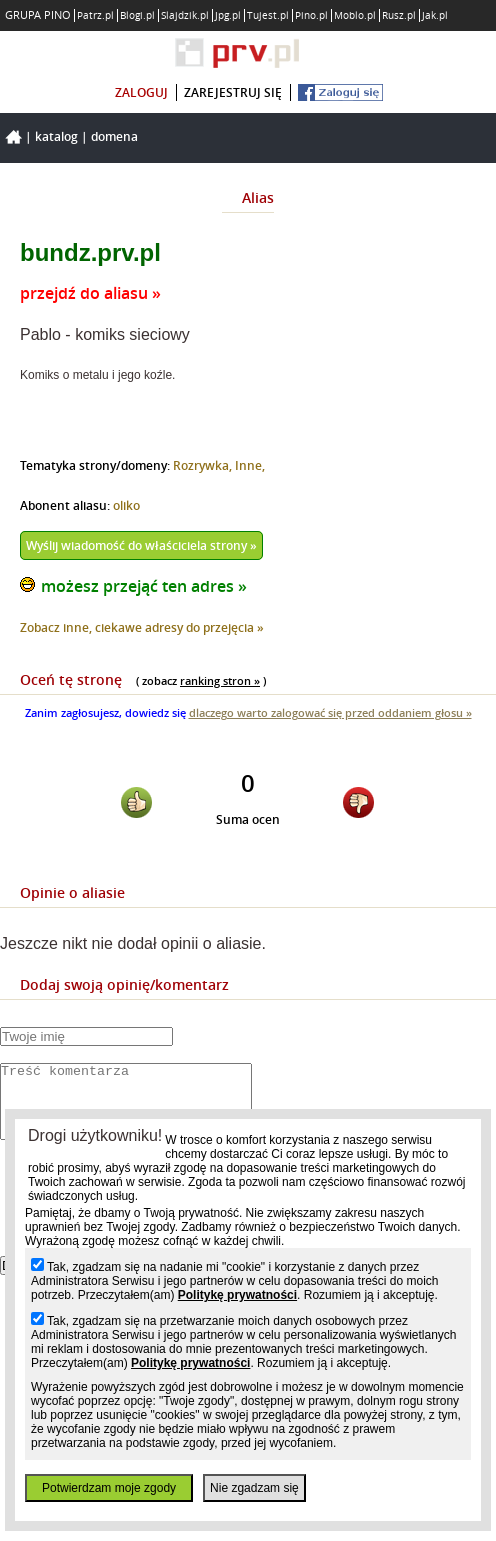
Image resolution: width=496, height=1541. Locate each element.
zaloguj (141, 92)
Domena (114, 136)
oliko (126, 505)
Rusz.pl (399, 15)
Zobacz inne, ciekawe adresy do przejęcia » (142, 627)
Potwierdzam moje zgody (109, 1488)
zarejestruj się (233, 92)
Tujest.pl (268, 15)
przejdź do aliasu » (90, 293)
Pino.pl (311, 15)
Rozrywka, (204, 465)
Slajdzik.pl (185, 15)
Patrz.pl (95, 15)
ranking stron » (220, 680)
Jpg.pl (228, 15)
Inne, (250, 465)
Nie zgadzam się (254, 1488)
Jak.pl (435, 15)
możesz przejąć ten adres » (144, 586)
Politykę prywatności (237, 1295)
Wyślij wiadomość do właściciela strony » (141, 545)
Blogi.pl (137, 15)
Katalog (56, 136)
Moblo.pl (355, 15)
